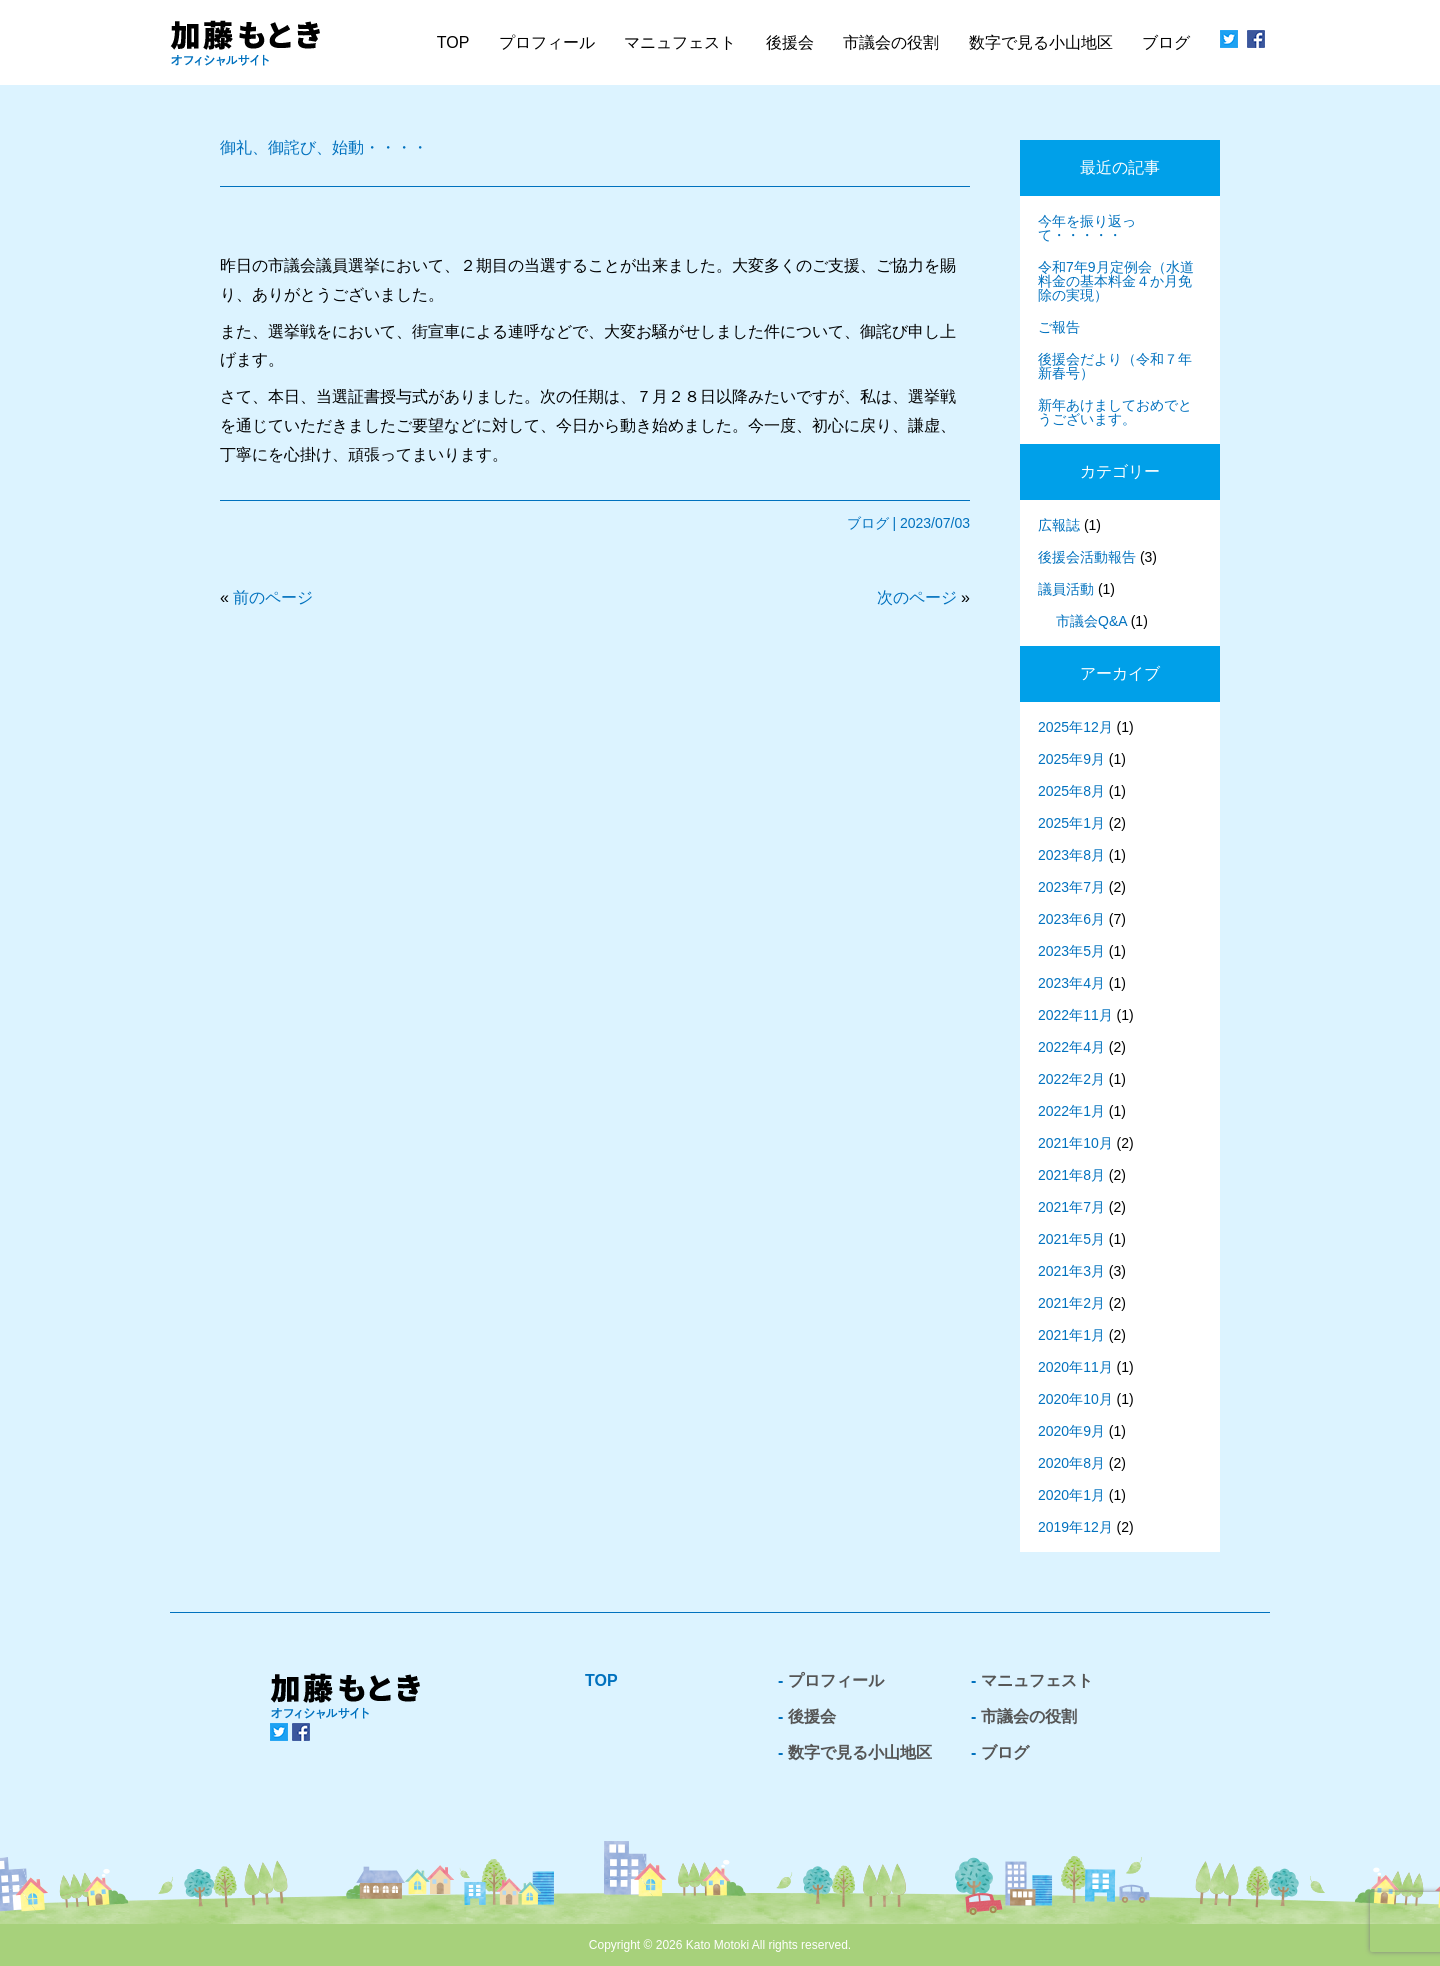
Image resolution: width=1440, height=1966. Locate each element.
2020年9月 (1071, 1431)
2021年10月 (1075, 1143)
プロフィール (547, 42)
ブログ (1166, 42)
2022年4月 (1071, 1047)
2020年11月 (1075, 1367)
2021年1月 (1071, 1335)
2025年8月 (1071, 791)
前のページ (273, 597)
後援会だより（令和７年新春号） (1115, 366)
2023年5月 (1071, 951)
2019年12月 (1075, 1527)
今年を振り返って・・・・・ (1087, 228)
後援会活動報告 (1087, 557)
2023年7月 (1071, 887)
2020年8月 (1071, 1463)
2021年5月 (1071, 1239)
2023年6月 (1071, 919)
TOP (453, 42)
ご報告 (1059, 327)
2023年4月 (1071, 983)
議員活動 (1066, 589)
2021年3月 (1071, 1271)
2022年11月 (1075, 1015)
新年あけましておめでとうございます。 (1115, 412)
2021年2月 (1071, 1303)
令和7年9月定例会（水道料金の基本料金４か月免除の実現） (1116, 281)
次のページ (917, 597)
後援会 (790, 42)
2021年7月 (1071, 1207)
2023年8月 (1071, 855)
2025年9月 (1071, 759)
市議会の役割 (1029, 1716)
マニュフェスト (1037, 1680)
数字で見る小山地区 (1041, 42)
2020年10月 (1075, 1399)
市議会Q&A (1091, 621)
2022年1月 (1071, 1111)
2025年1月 (1071, 823)
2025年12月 (1075, 727)
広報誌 (1059, 525)
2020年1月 (1071, 1495)
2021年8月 (1071, 1175)
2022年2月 (1071, 1079)
